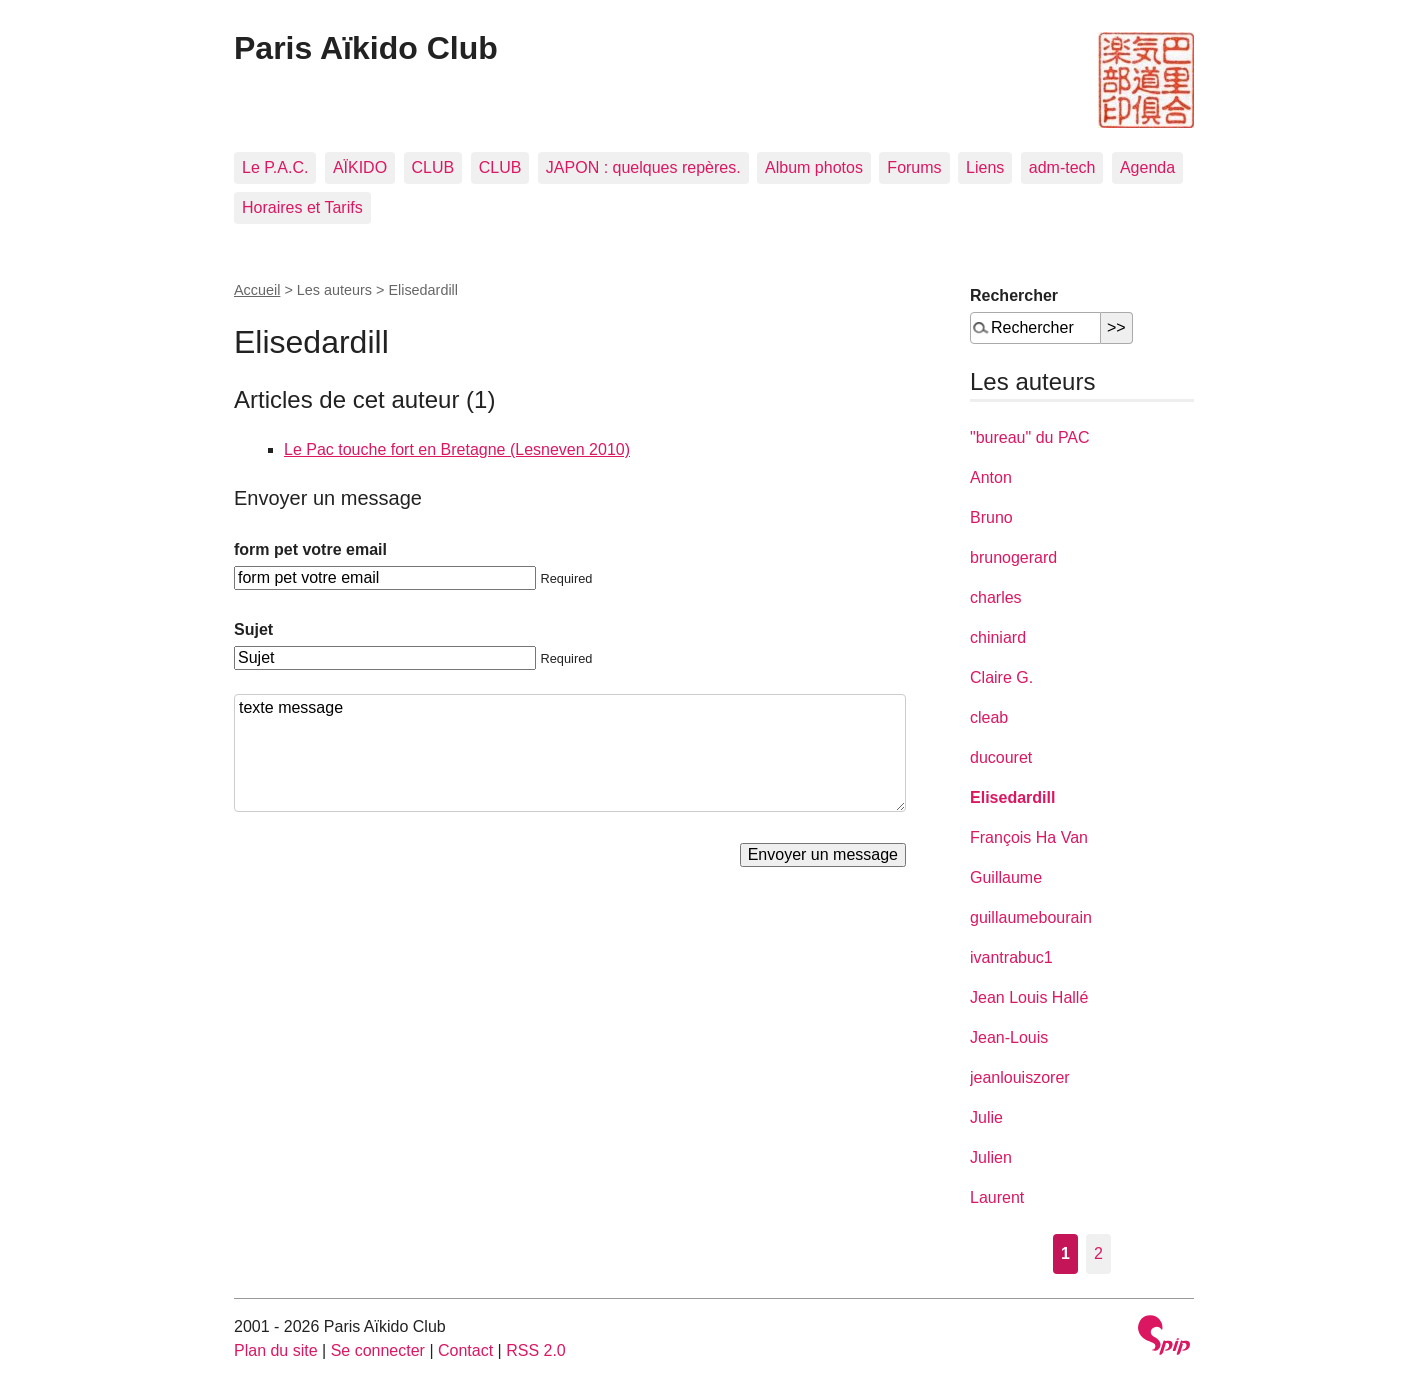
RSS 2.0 (536, 1350)
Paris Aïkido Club (366, 48)
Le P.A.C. (275, 167)
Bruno (991, 517)
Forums (914, 167)
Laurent (997, 1197)
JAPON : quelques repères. (643, 167)
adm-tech (1062, 167)
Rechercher (1014, 295)
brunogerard (1013, 557)
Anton (991, 477)
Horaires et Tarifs (302, 207)
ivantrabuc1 (1011, 957)
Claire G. (1001, 677)
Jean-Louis (1009, 1037)
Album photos (814, 167)
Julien (991, 1157)
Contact (465, 1350)
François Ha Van (1029, 837)
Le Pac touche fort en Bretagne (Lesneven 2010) (457, 449)
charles (996, 597)
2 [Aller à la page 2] (1098, 1253)
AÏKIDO (360, 167)
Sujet (253, 629)
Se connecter (378, 1350)
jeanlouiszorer (1020, 1077)
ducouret (1001, 757)
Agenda (1147, 167)
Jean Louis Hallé (1029, 997)
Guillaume (1006, 877)
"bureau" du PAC (1030, 437)
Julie (986, 1117)
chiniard (998, 637)
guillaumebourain (1031, 917)
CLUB (433, 167)
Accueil (257, 290)
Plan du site (276, 1350)
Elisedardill (1012, 797)
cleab (989, 717)
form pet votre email (310, 549)
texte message (570, 753)
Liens (985, 167)
